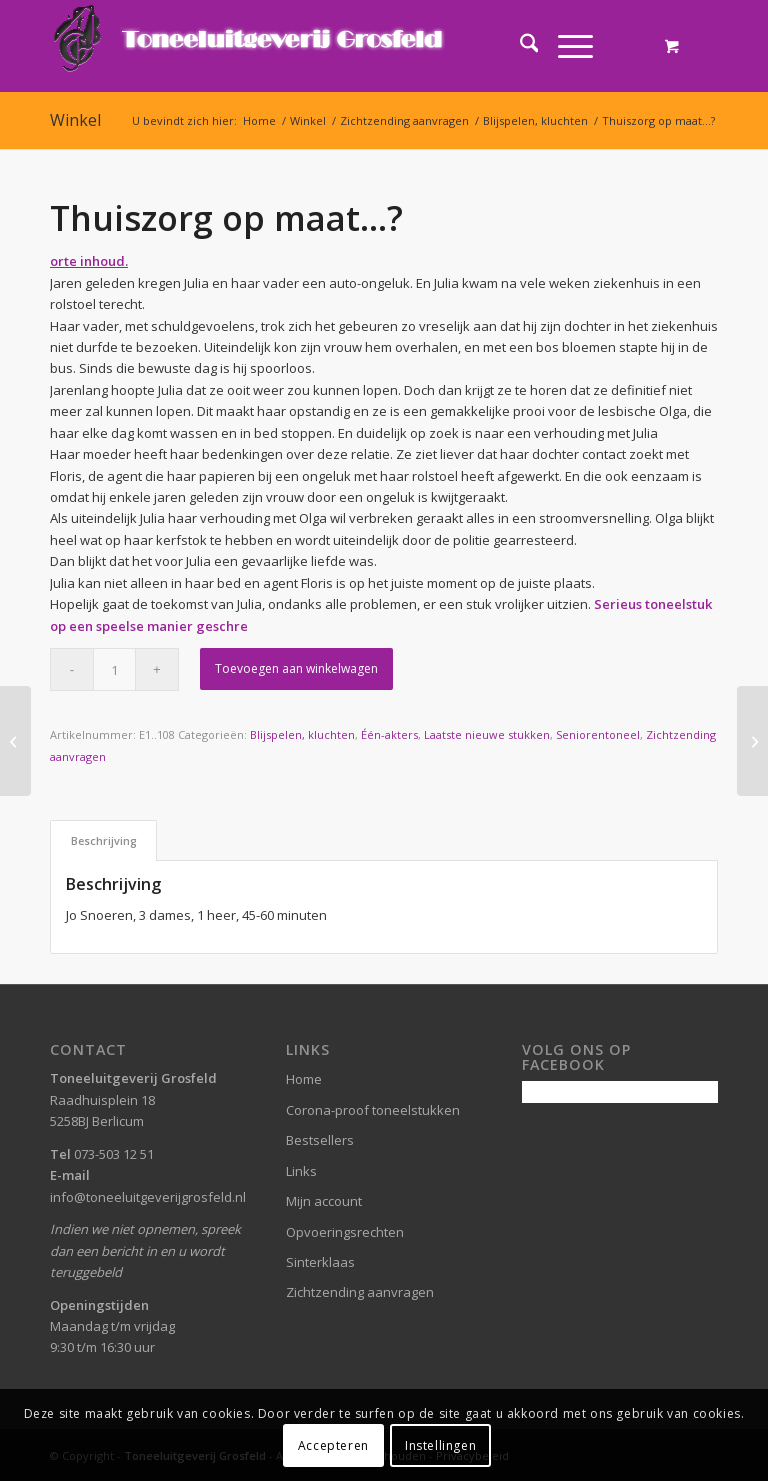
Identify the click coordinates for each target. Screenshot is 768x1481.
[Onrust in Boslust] (752, 741)
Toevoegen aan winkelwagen (296, 668)
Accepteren (333, 1445)
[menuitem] (519, 46)
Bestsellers (320, 1140)
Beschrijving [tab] (104, 840)
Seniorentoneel (598, 734)
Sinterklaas (320, 1262)
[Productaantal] (114, 669)
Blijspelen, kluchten (302, 734)
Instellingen (440, 1445)
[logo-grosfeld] (250, 46)
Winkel (75, 120)
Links (301, 1171)
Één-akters (389, 734)
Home (304, 1079)
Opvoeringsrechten (345, 1232)
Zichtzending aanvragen (360, 1292)
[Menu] (565, 46)
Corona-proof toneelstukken (373, 1110)
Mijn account (324, 1201)
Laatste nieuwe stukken (487, 734)
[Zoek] (519, 46)
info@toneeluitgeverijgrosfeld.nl (148, 1197)
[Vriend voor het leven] (15, 741)
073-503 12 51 (114, 1154)
